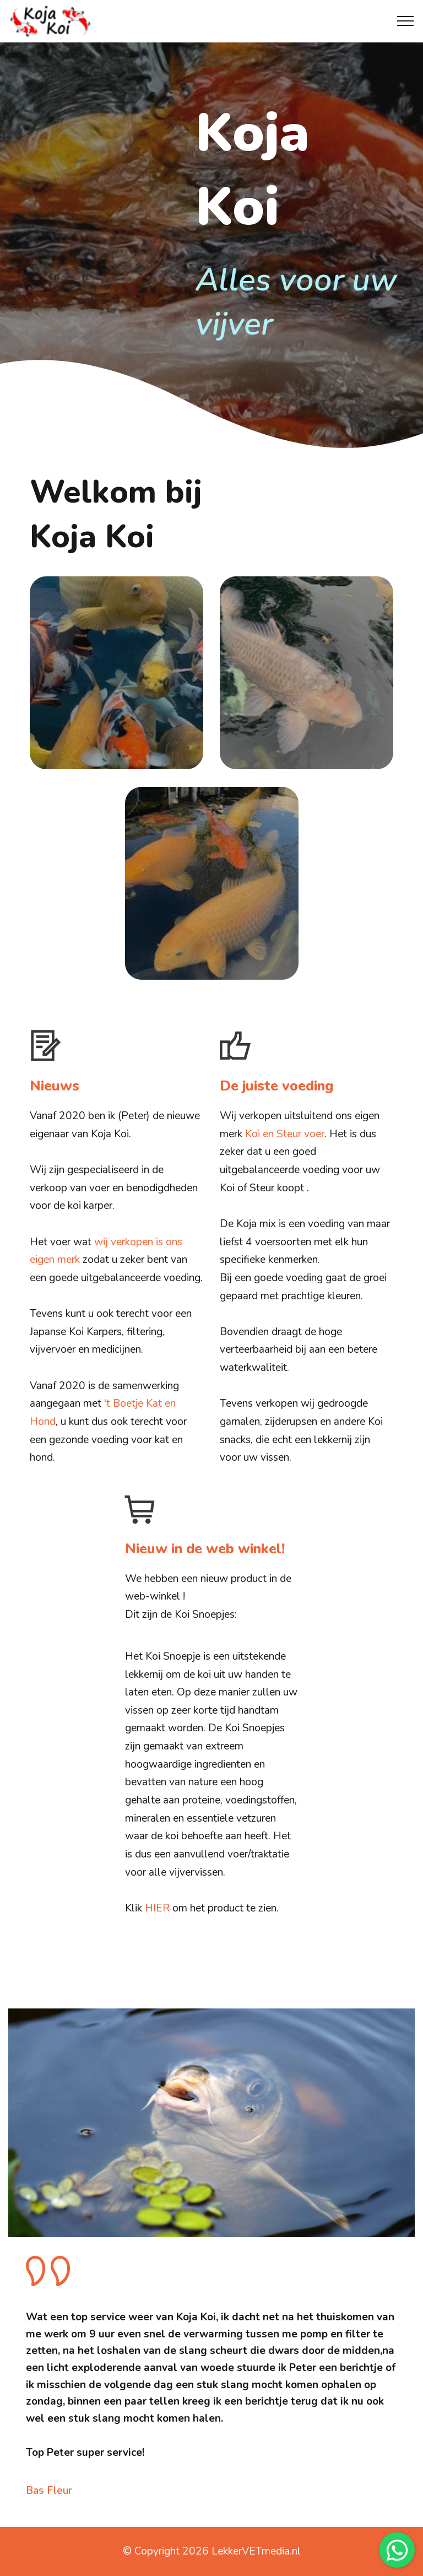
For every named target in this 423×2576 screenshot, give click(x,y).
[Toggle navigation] (405, 20)
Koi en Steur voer (284, 1134)
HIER (157, 1908)
